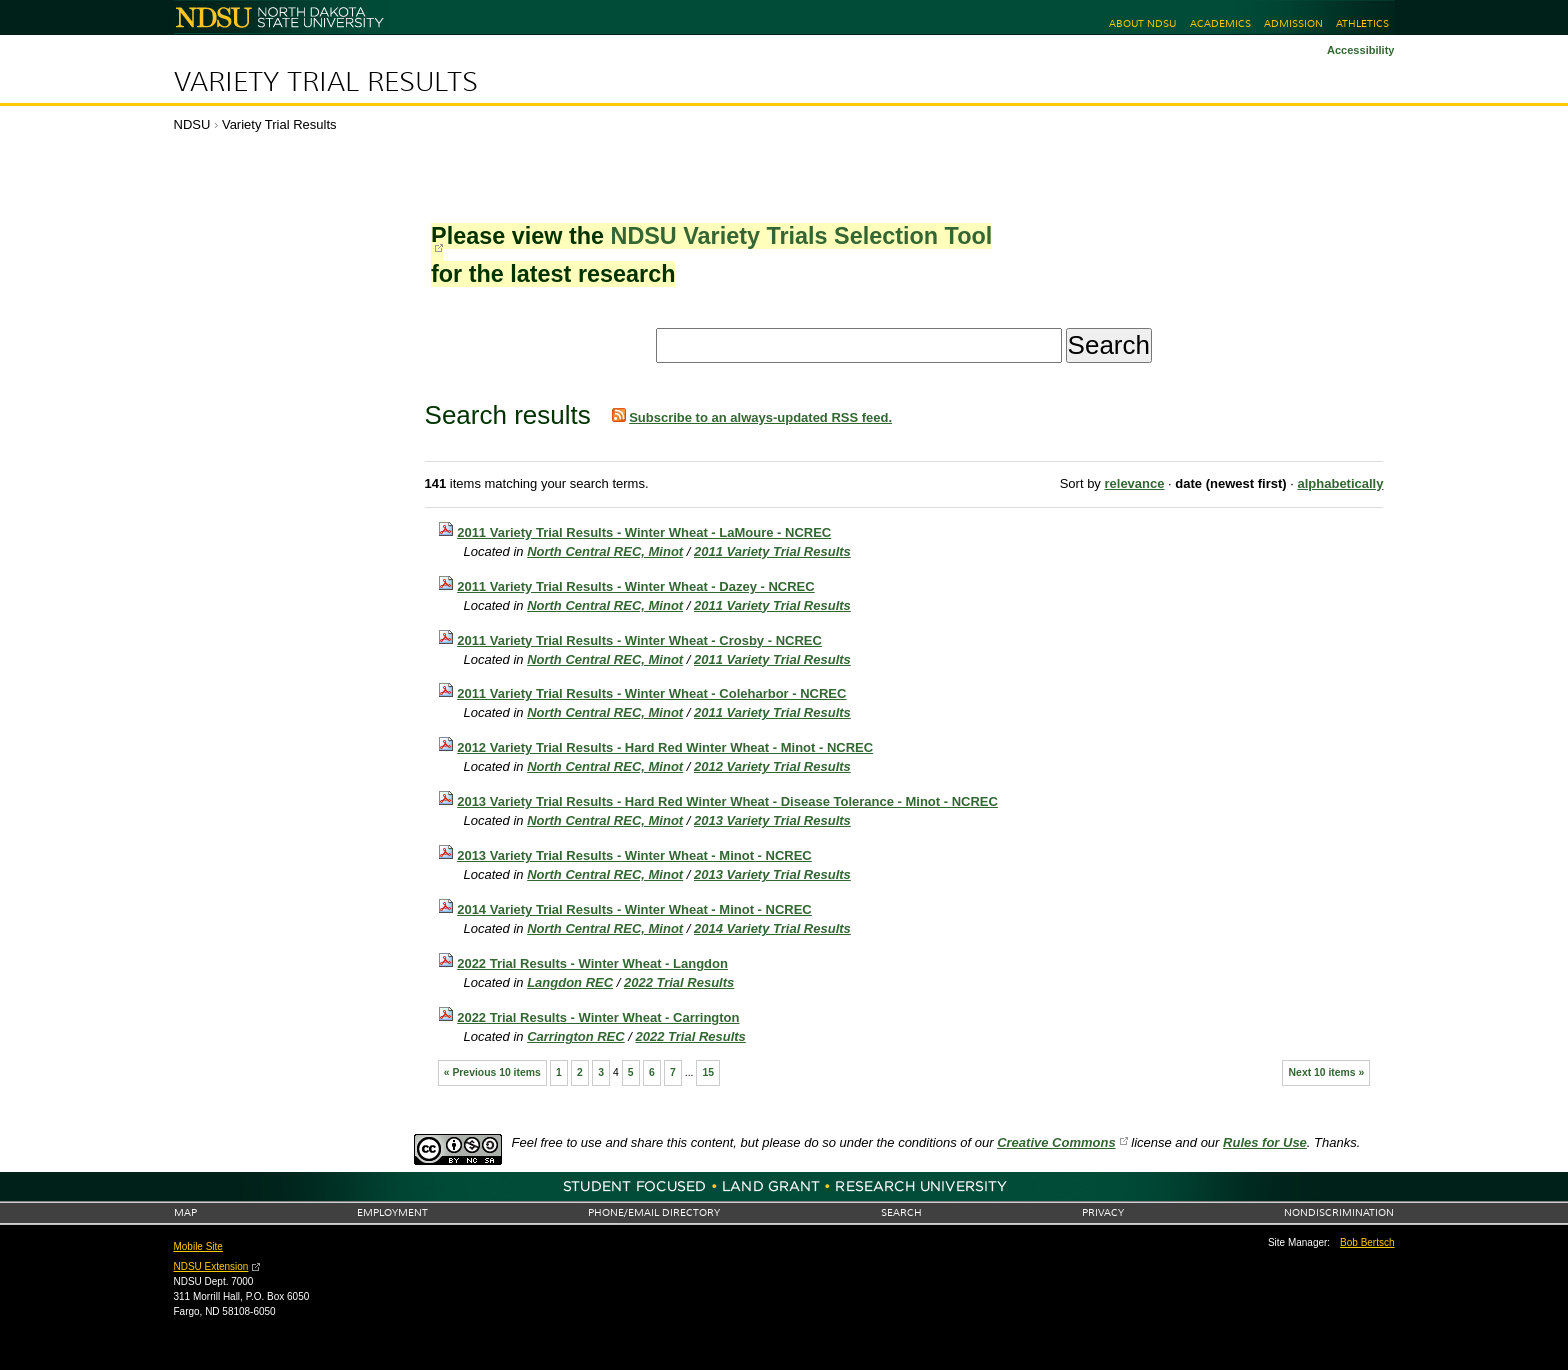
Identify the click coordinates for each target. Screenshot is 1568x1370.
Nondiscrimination (1339, 1212)
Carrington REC (576, 1036)
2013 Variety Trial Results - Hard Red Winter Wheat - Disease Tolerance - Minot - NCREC (727, 801)
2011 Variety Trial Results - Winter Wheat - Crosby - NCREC (639, 640)
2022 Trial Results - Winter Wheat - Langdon (592, 963)
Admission (1293, 23)
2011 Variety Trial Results (772, 551)
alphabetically (1340, 483)
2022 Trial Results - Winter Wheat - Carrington (598, 1017)
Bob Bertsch (1367, 1242)
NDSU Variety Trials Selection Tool (801, 236)
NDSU (192, 124)
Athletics (1362, 23)
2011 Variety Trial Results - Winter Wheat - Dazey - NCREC (636, 586)
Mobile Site (198, 1246)
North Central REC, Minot (605, 551)
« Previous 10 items (492, 1072)
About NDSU (1142, 23)
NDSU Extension (211, 1266)
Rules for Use (1265, 1142)
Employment (392, 1212)
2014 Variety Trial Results (772, 928)
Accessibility (1361, 50)
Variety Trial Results (326, 82)
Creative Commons (1056, 1142)
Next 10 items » (1327, 1072)
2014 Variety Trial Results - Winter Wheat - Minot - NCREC (634, 909)
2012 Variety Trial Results (772, 766)
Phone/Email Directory (654, 1212)
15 (709, 1072)
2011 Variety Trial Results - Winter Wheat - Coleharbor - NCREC (651, 693)
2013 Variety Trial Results (772, 820)
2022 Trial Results (679, 982)
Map (185, 1212)
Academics (1220, 23)
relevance (1134, 483)
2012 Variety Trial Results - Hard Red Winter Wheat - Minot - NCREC (665, 747)
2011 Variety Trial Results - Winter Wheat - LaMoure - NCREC (644, 532)
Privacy (1103, 1212)
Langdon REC (570, 982)
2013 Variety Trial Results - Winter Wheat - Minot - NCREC (634, 855)
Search (901, 1212)
